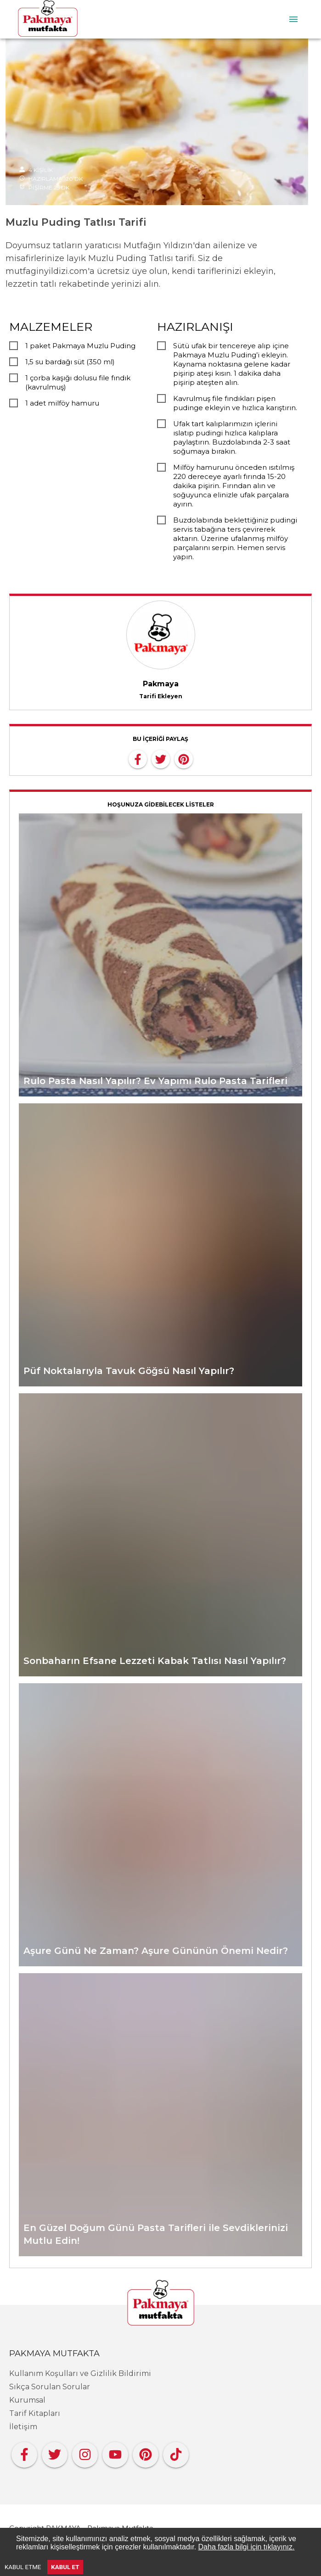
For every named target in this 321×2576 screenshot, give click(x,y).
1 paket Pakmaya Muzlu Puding (80, 345)
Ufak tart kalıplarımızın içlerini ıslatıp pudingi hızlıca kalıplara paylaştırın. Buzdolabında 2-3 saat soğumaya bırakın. (231, 437)
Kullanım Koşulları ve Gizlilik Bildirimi (80, 2373)
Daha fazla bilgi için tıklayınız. (246, 2547)
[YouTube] (115, 2452)
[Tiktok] (176, 2452)
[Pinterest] (145, 2452)
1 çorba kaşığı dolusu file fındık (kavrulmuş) (77, 382)
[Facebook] (24, 2452)
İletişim (23, 2426)
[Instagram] (85, 2452)
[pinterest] (184, 758)
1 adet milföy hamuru (62, 403)
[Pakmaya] (160, 2303)
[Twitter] (55, 2452)
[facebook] (138, 758)
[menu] (293, 19)
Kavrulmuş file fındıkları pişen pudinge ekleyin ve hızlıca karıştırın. (235, 403)
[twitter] (161, 758)
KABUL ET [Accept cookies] (65, 2567)
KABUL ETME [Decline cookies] (23, 2567)
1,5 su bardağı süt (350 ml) (70, 361)
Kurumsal (27, 2400)
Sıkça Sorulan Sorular (49, 2386)
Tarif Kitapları (34, 2413)
